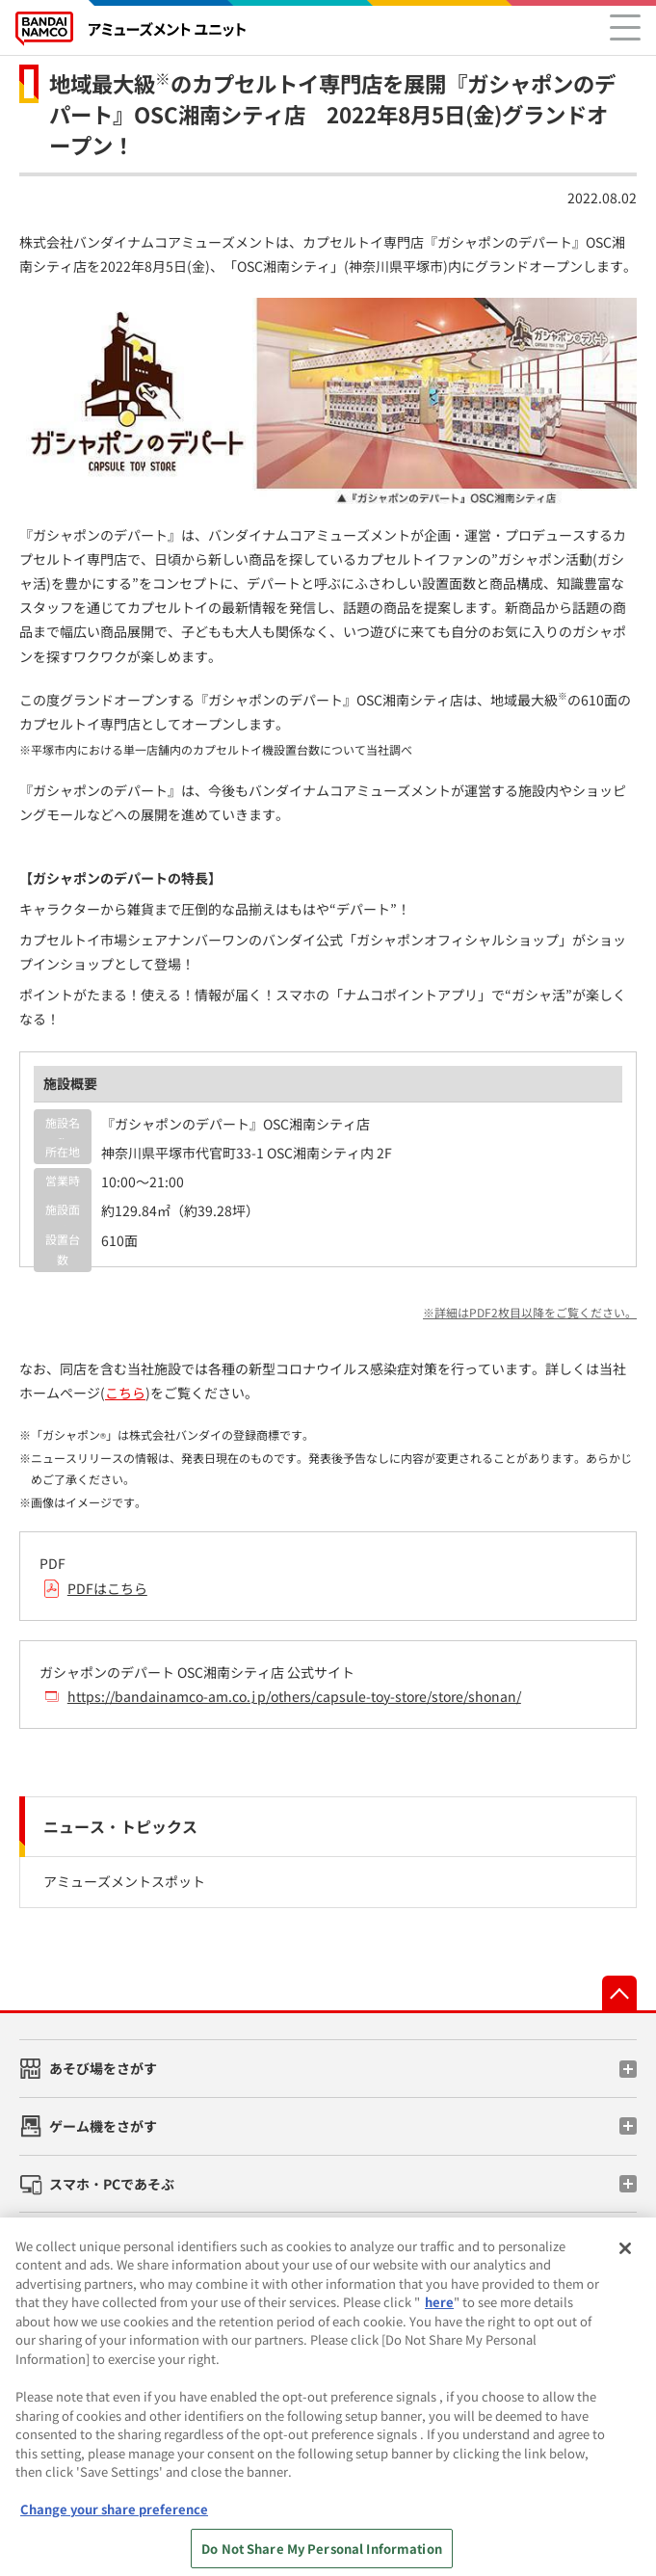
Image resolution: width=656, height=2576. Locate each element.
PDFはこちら (107, 1588)
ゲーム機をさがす (103, 2126)
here (439, 2313)
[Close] (625, 2260)
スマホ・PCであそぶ (111, 2183)
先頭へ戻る (619, 1993)
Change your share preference (114, 2520)
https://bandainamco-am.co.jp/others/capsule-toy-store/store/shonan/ (294, 1696)
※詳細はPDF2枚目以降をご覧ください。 (530, 1312)
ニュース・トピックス (120, 1826)
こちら (125, 1392)
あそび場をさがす (103, 2068)
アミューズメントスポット (124, 1881)
